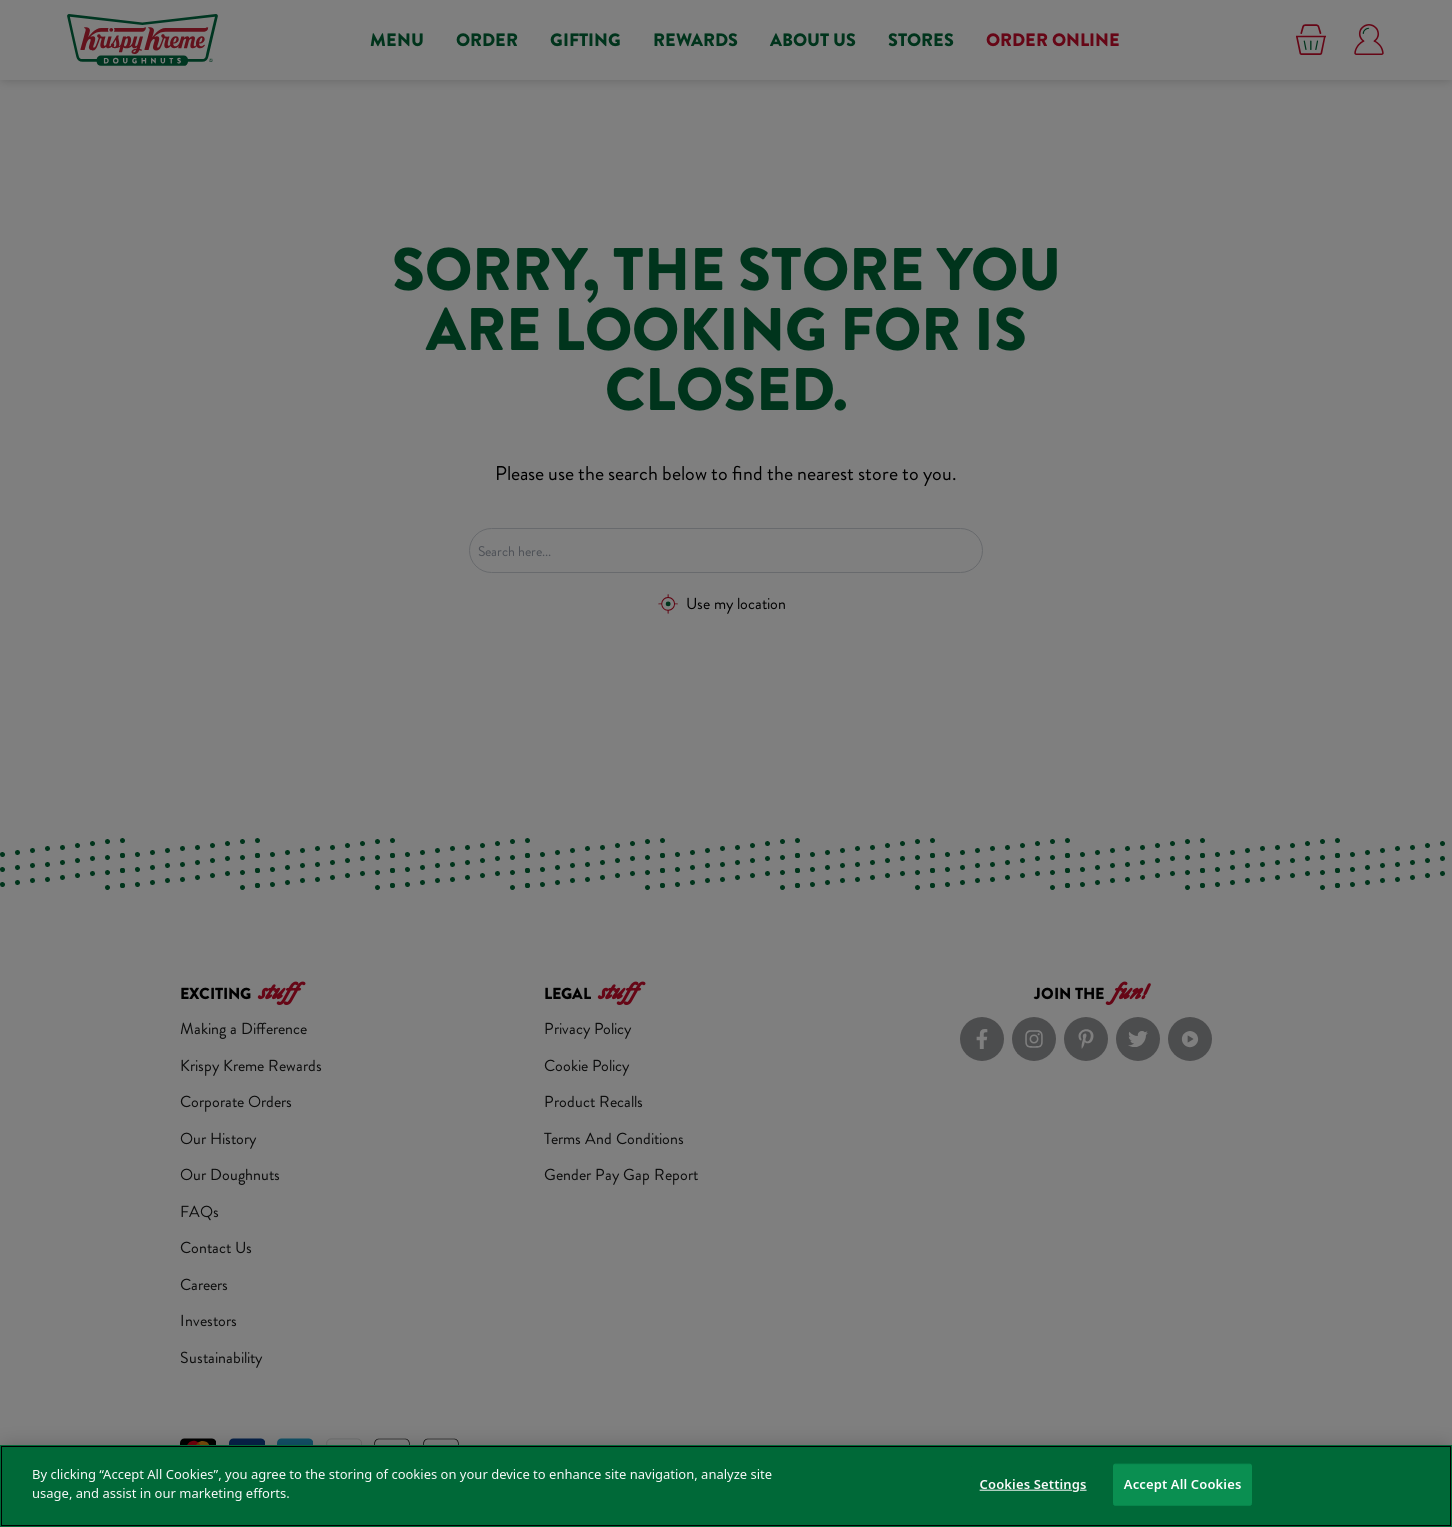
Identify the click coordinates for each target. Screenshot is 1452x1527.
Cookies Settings (1033, 1484)
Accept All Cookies (1183, 1484)
